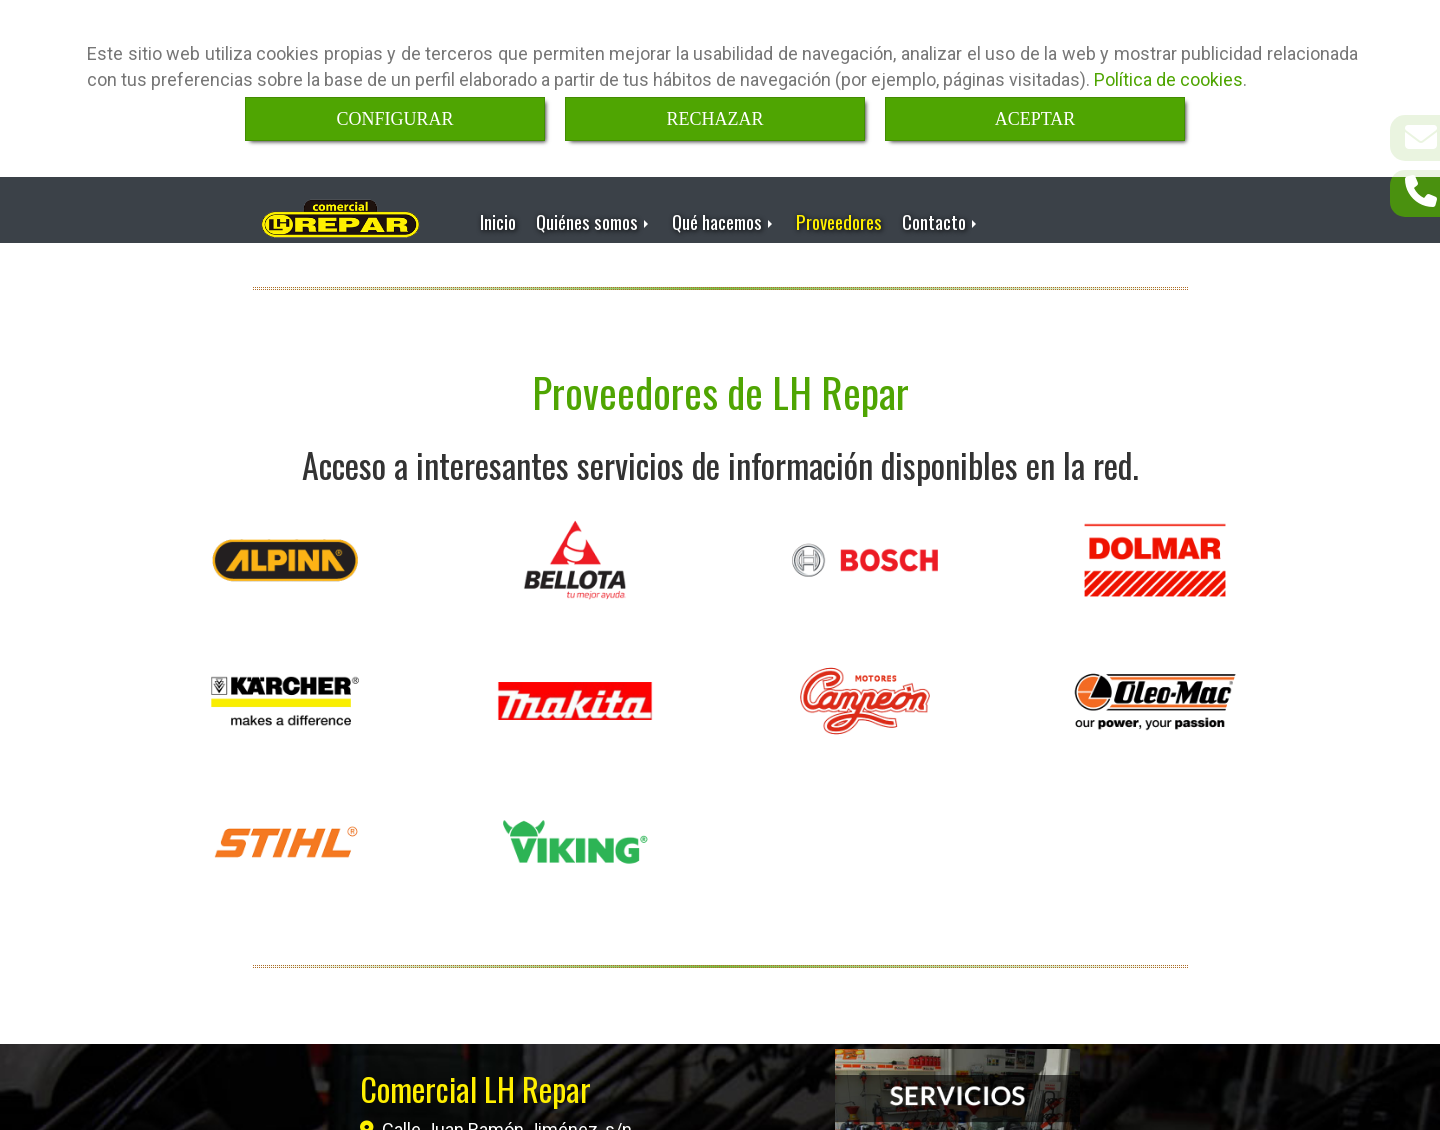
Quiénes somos (594, 217)
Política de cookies (1168, 79)
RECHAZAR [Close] (714, 119)
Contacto (941, 217)
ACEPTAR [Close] (1035, 119)
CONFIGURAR (394, 119)
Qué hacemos (724, 217)
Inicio (498, 217)
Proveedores (839, 217)
